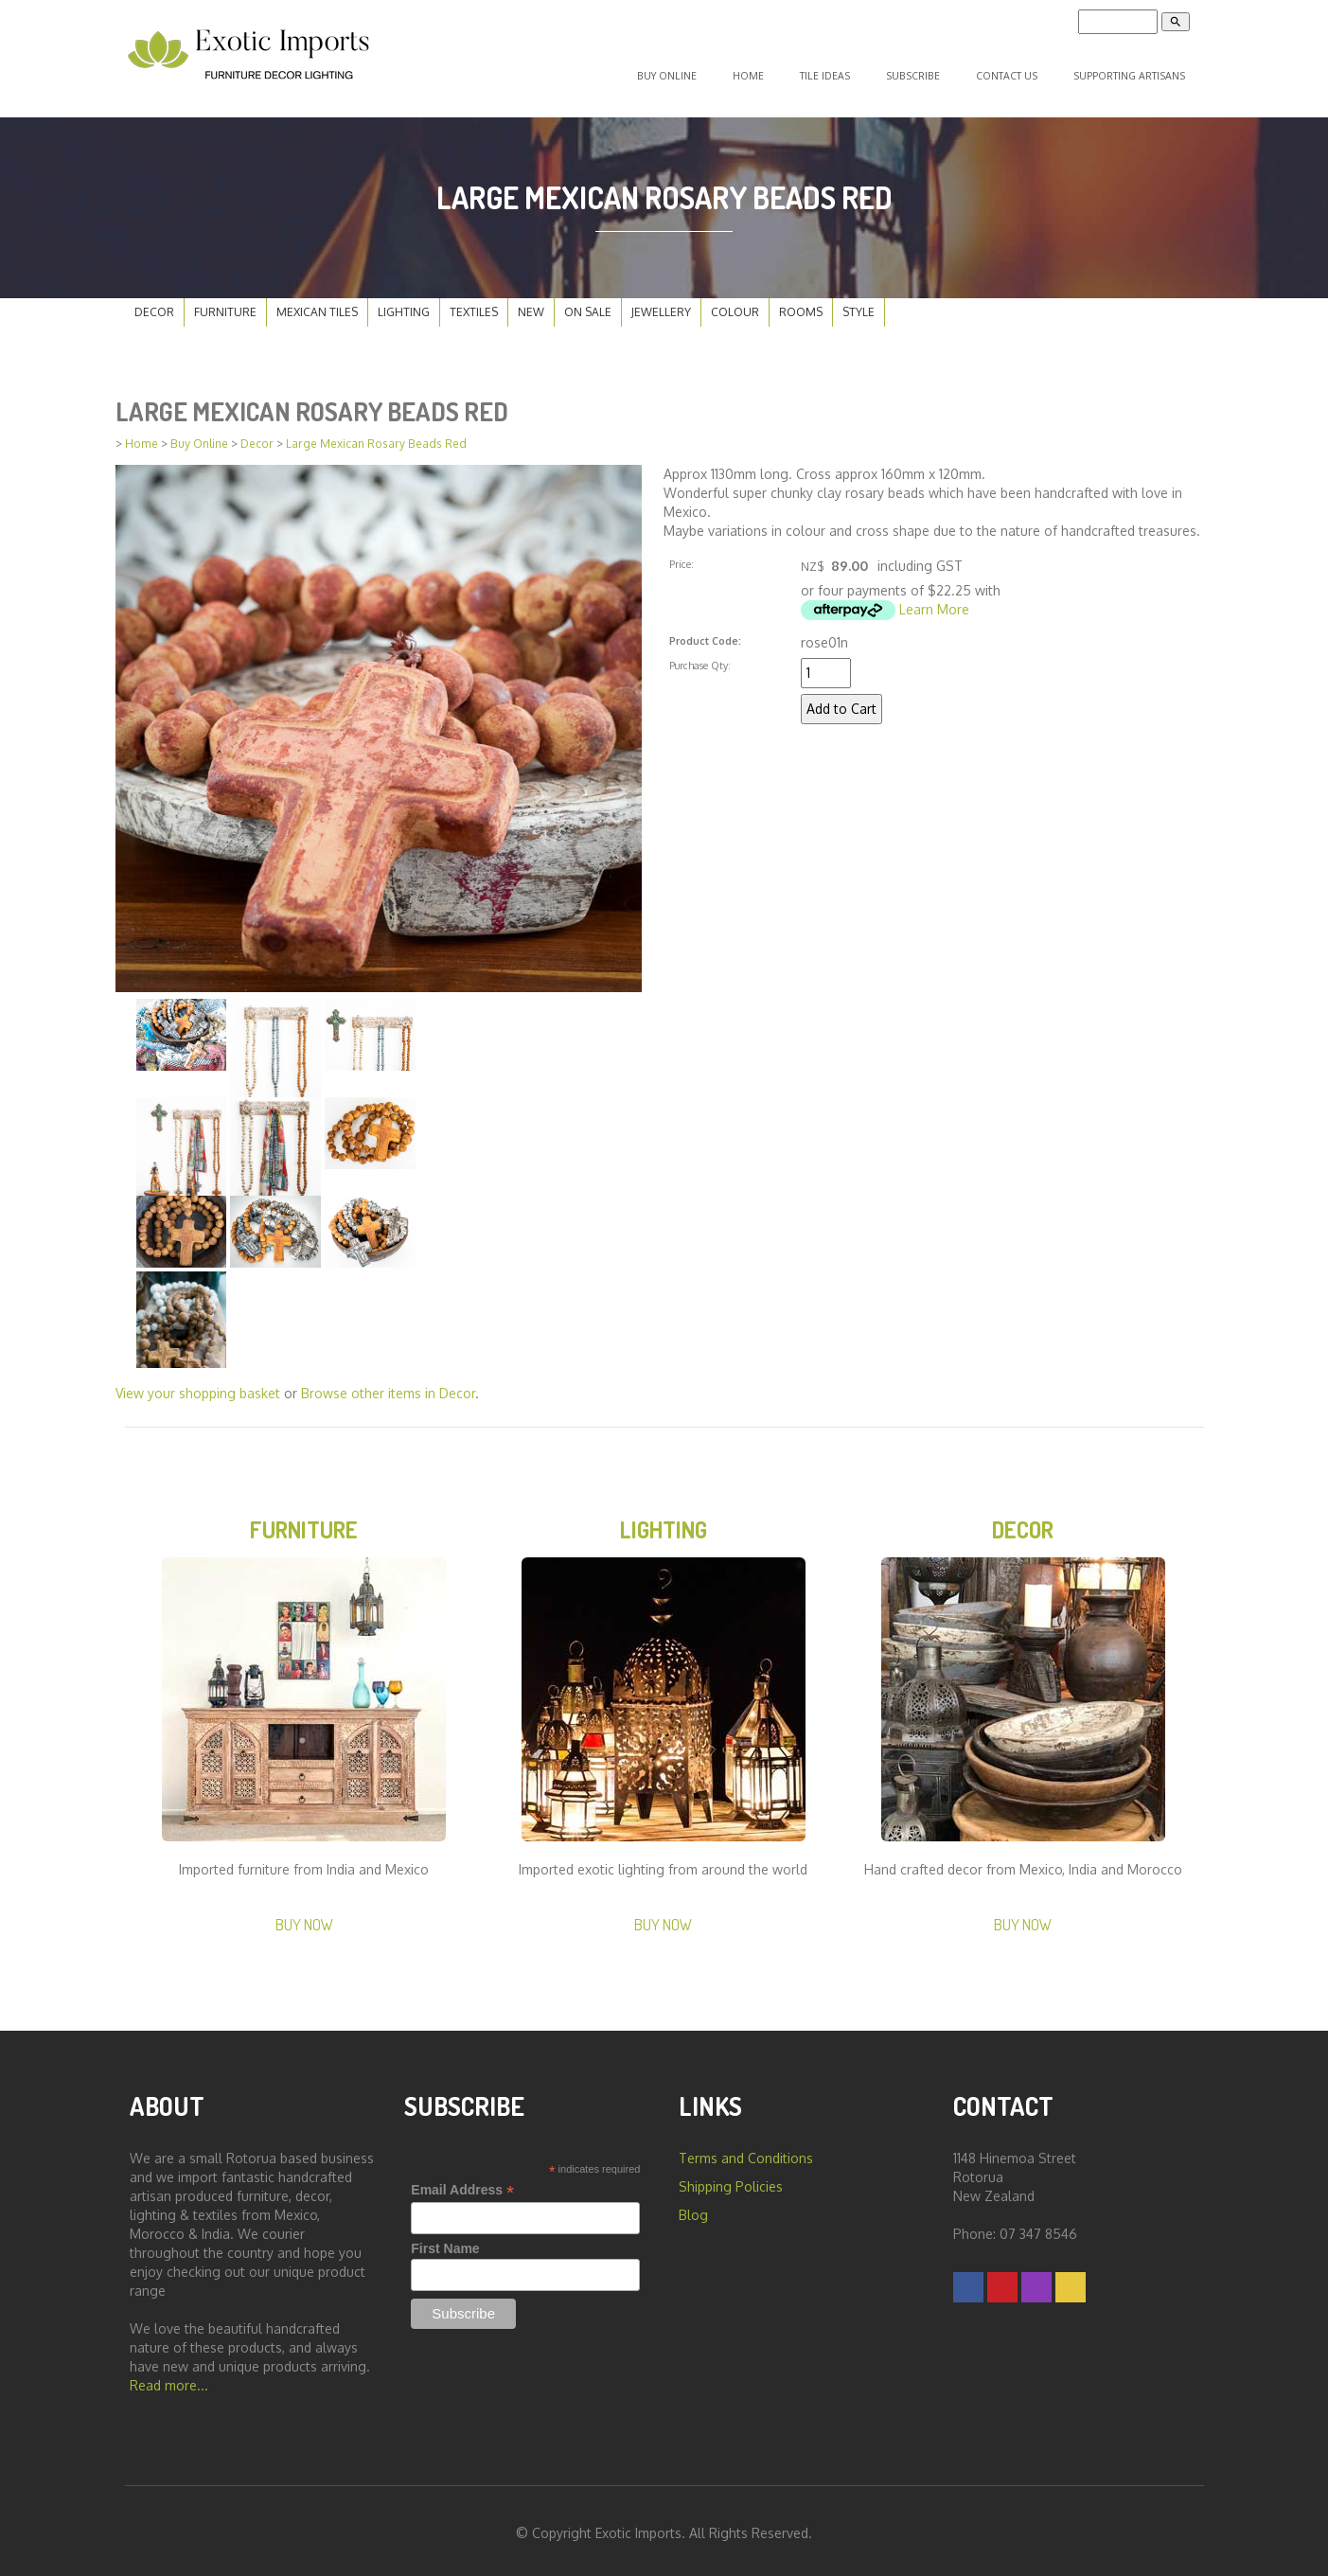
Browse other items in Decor (388, 1385)
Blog (693, 2210)
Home (771, 71)
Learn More (934, 602)
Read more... (169, 2380)
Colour (735, 304)
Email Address (462, 2185)
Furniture (225, 304)
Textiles (474, 304)
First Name (445, 2243)
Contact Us (1010, 71)
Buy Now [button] (304, 1919)
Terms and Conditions (746, 2153)
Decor (154, 304)
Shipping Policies (731, 2182)
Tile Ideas (841, 71)
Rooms (801, 304)
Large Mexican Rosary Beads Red (376, 436)
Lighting (404, 304)
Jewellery (661, 304)
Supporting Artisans (1130, 71)
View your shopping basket (197, 1385)
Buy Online (696, 71)
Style (858, 304)
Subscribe (922, 71)
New (531, 304)
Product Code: (705, 633)
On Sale (587, 304)
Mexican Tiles (317, 304)
